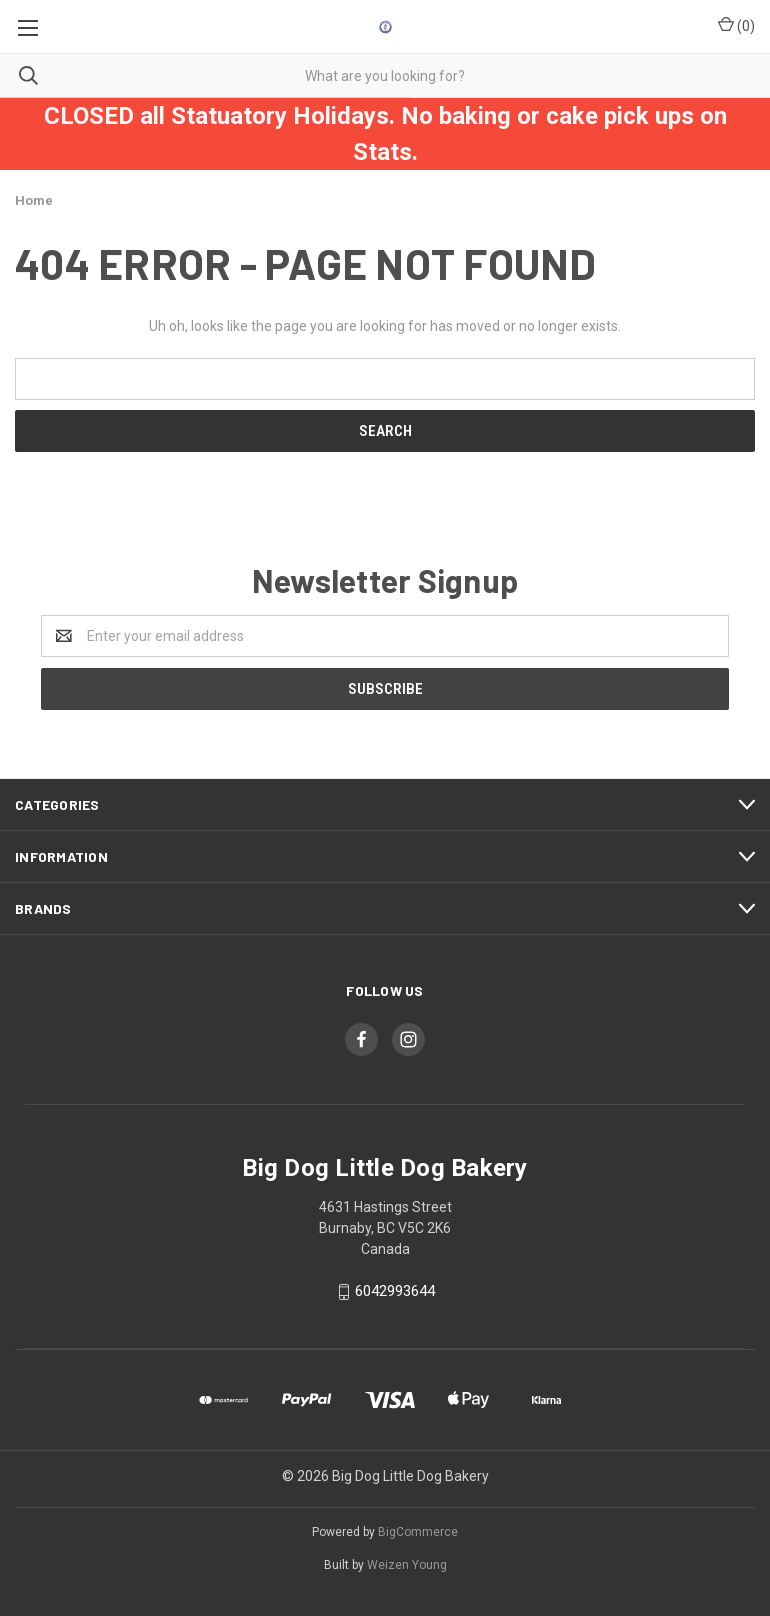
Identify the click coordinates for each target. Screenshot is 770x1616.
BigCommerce (418, 1532)
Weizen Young (407, 1565)
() (736, 25)
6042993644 (395, 1291)
